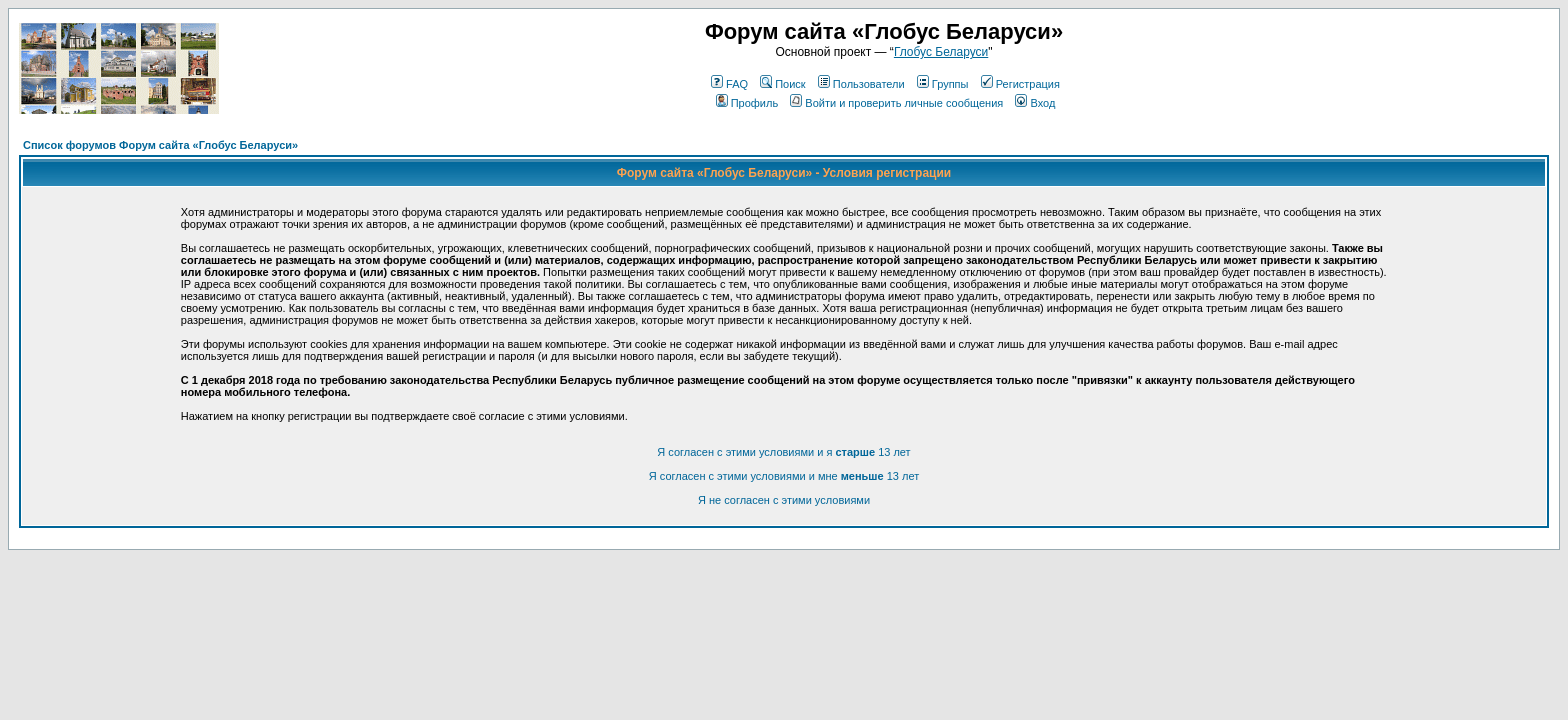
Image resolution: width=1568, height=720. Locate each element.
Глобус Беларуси (941, 52)
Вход (1035, 103)
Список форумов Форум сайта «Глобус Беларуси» (160, 145)
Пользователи (861, 84)
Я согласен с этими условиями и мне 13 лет (784, 476)
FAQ (729, 84)
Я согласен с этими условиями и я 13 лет (783, 452)
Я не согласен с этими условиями (784, 500)
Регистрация (1020, 84)
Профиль (747, 103)
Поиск (782, 84)
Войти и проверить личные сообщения (896, 103)
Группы (943, 84)
